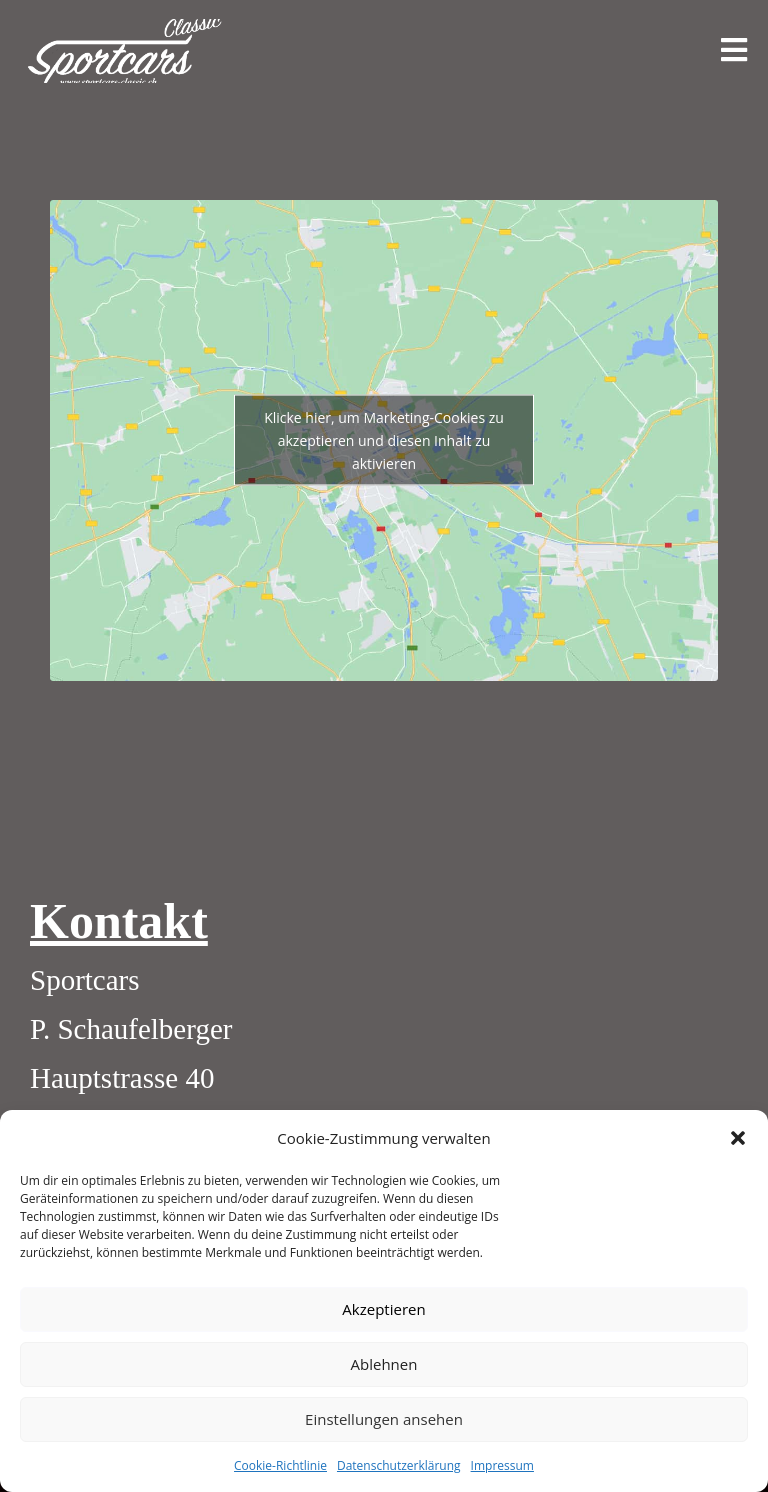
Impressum (502, 1465)
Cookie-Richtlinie (280, 1465)
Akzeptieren (383, 1309)
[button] (738, 1138)
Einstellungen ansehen (384, 1419)
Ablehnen (384, 1364)
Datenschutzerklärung (399, 1465)
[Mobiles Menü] (734, 50)
